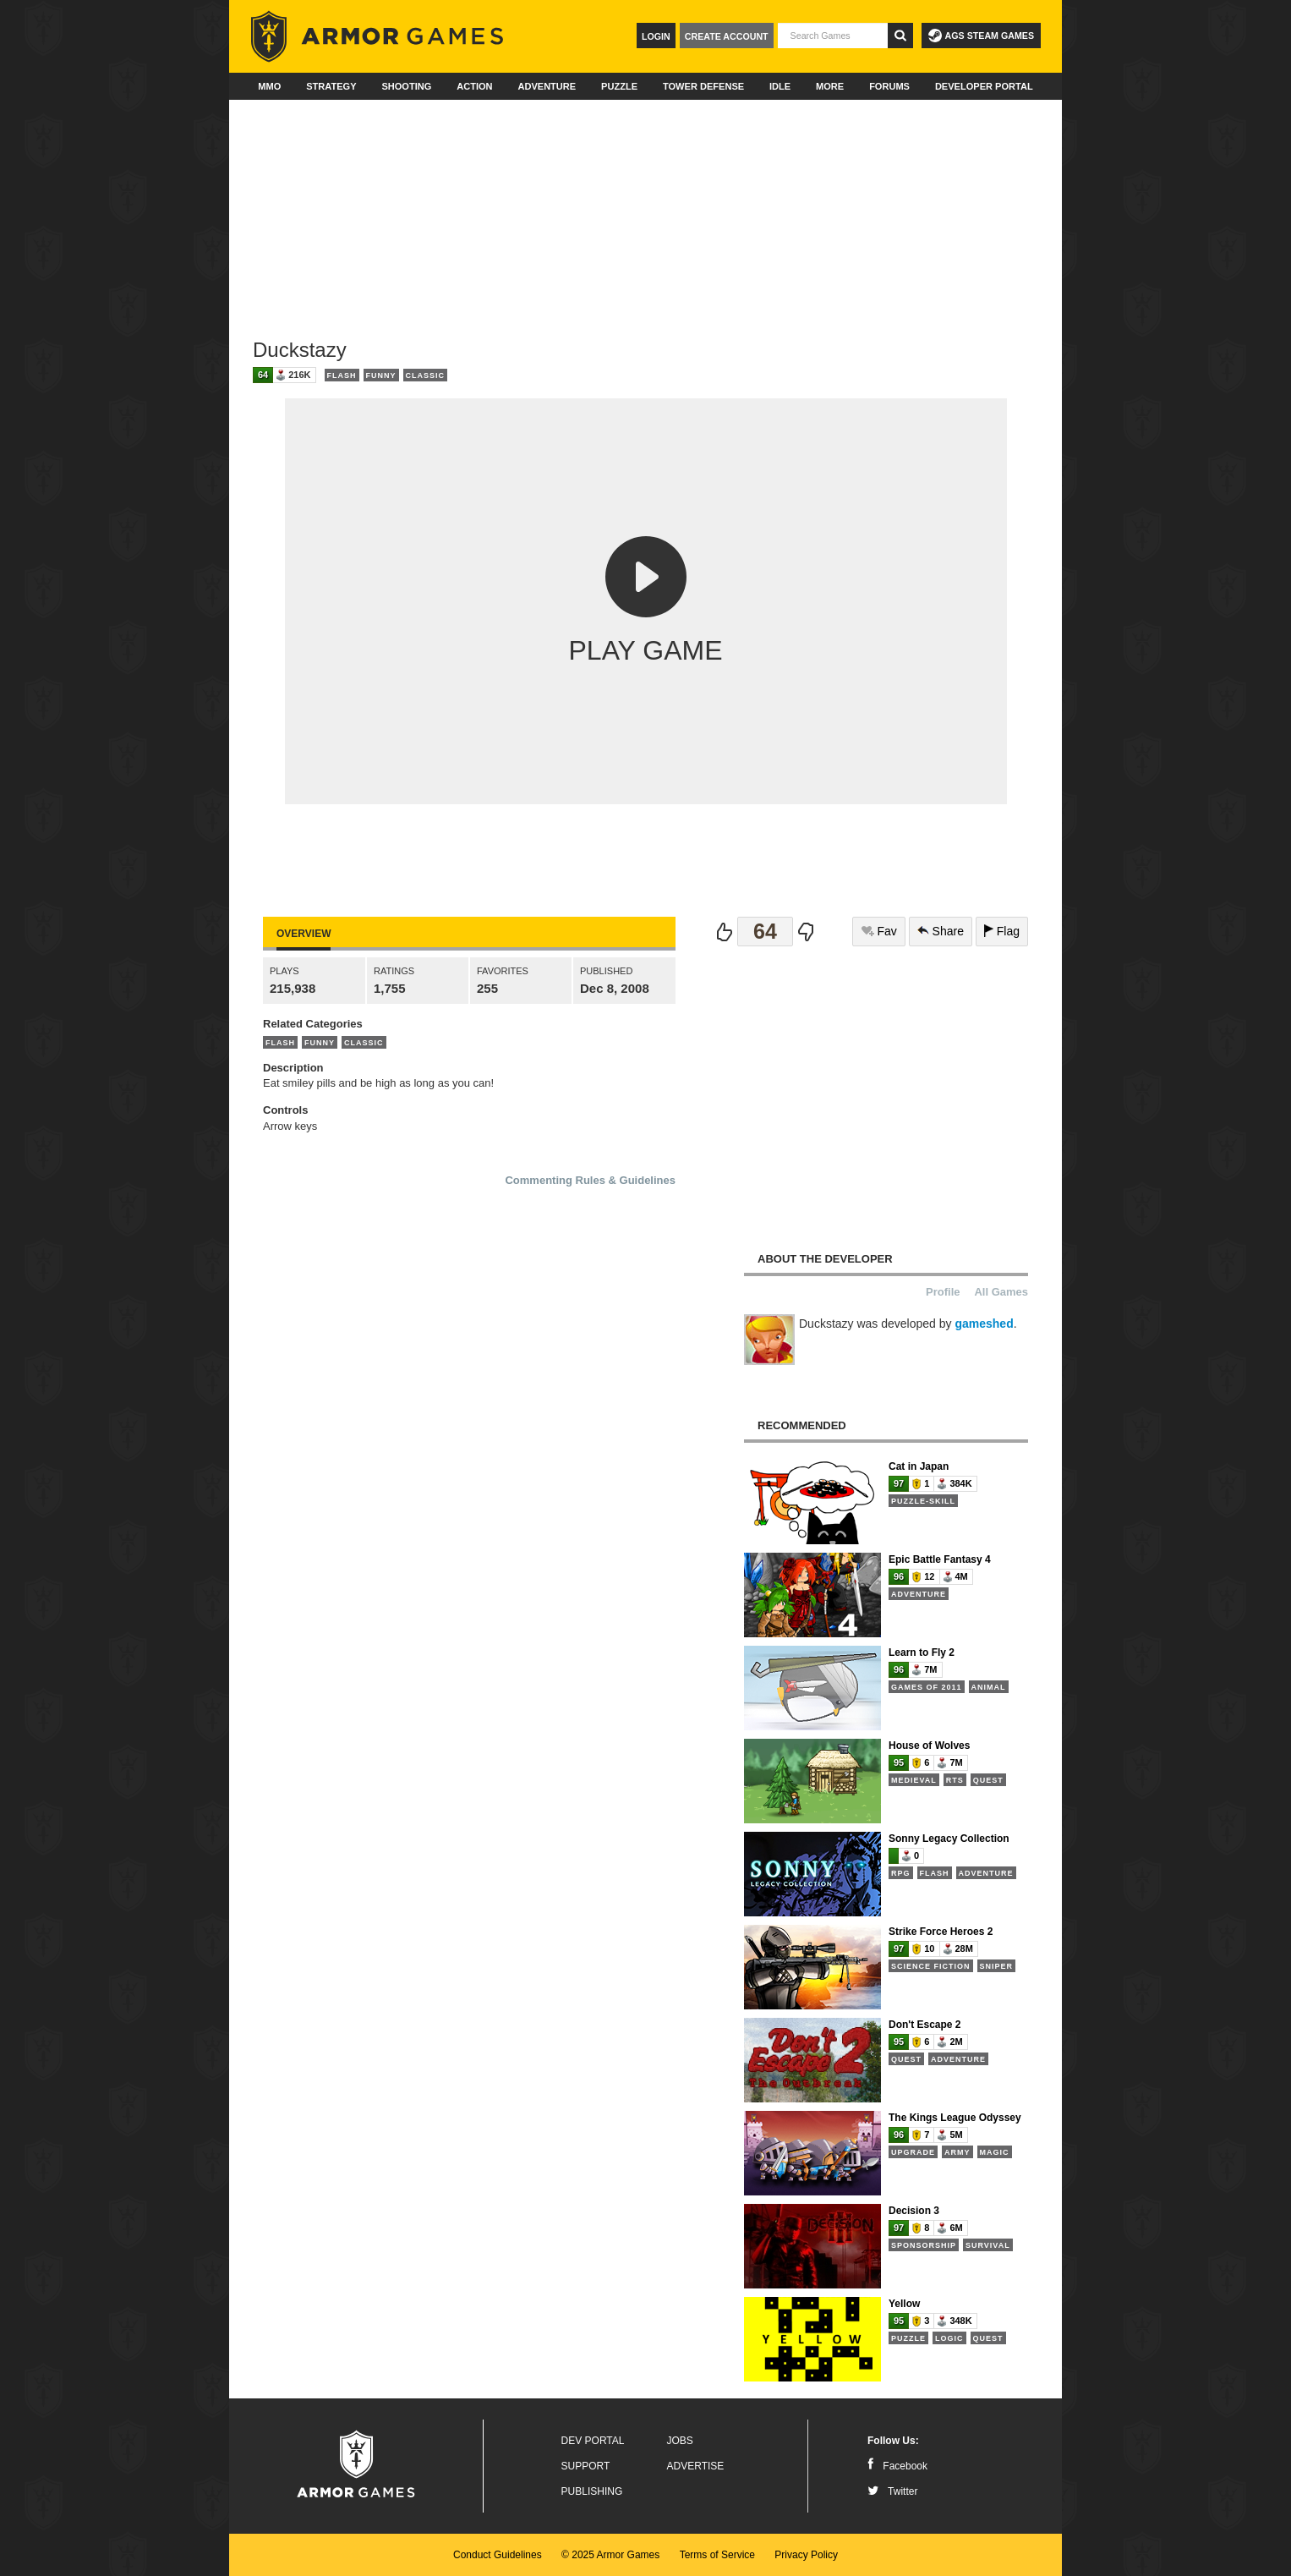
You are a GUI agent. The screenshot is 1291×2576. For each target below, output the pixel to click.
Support (585, 2466)
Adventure (546, 86)
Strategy (331, 86)
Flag (1002, 931)
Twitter (892, 2491)
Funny (381, 375)
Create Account (727, 36)
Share (940, 931)
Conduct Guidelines (497, 2555)
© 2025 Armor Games (610, 2555)
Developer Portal (984, 86)
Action (474, 86)
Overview (303, 934)
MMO (269, 86)
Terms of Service (717, 2555)
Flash (342, 375)
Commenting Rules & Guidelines (590, 1180)
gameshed (984, 1323)
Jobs (680, 2441)
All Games (1001, 1291)
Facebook (897, 2466)
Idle (779, 86)
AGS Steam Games (981, 35)
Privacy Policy (806, 2555)
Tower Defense (703, 86)
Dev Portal (593, 2441)
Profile (943, 1291)
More (830, 86)
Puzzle (619, 86)
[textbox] (833, 35)
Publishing (592, 2491)
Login (656, 36)
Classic (426, 375)
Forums (889, 86)
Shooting (406, 86)
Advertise (696, 2466)
